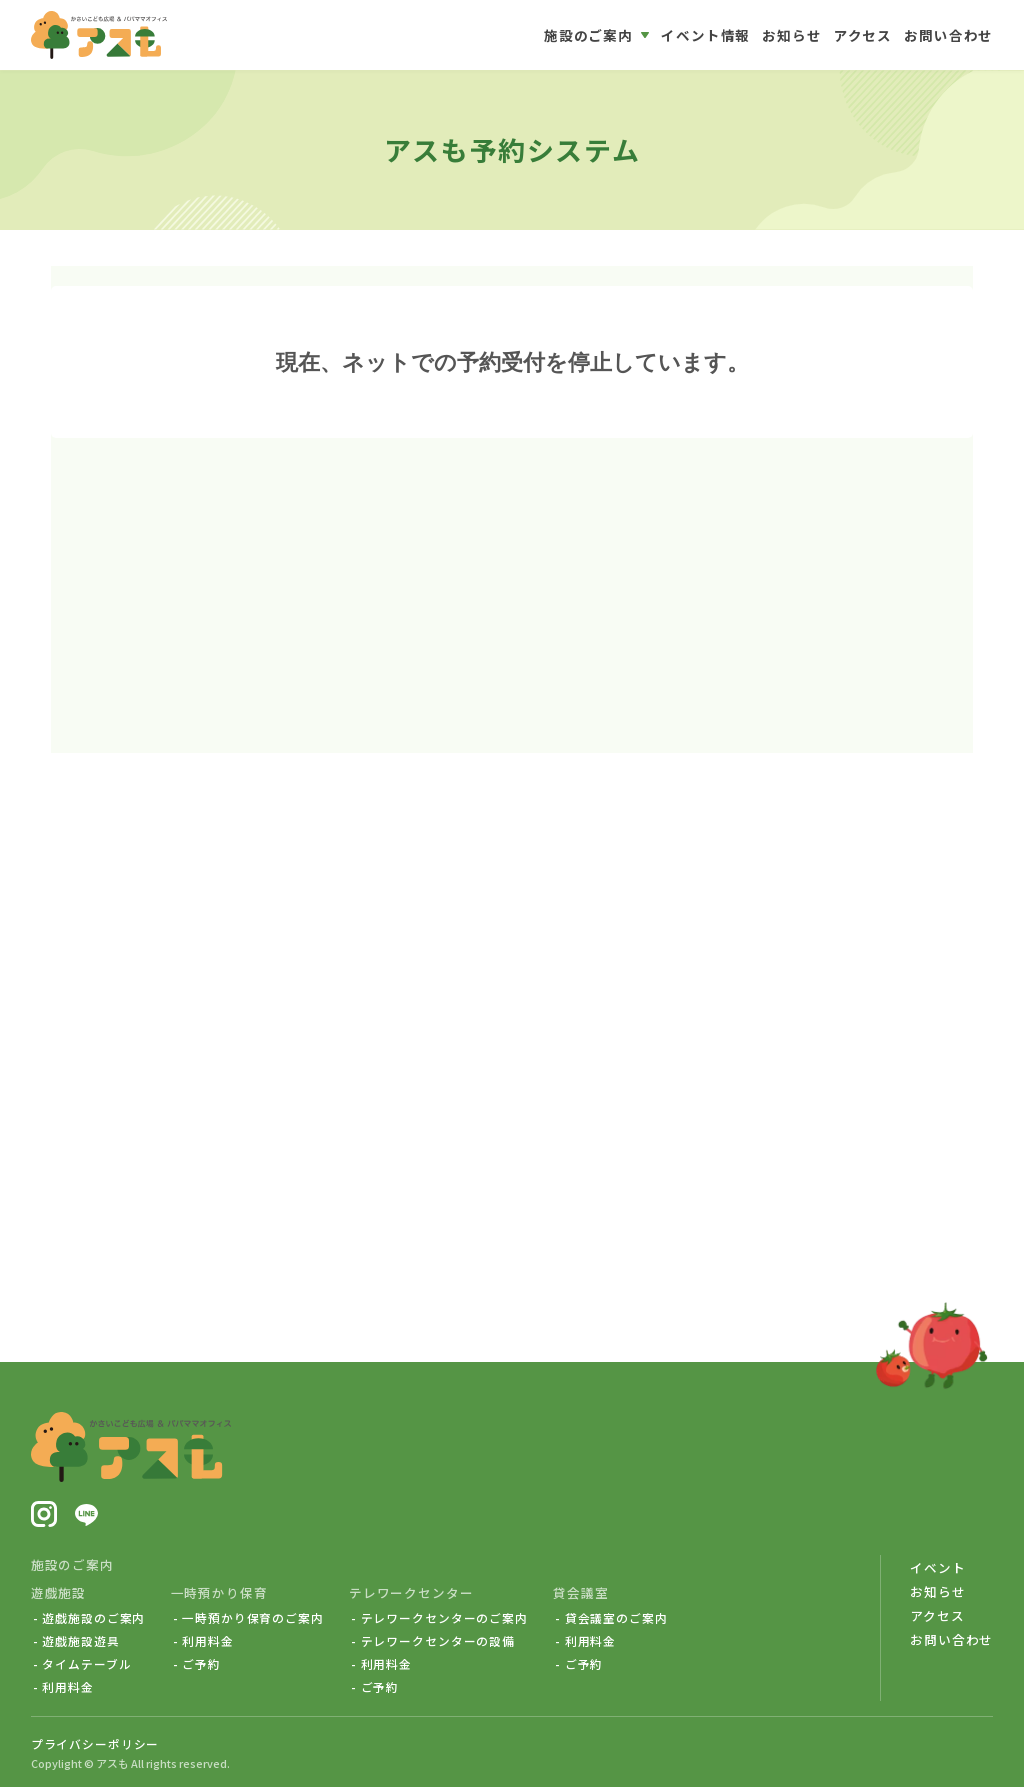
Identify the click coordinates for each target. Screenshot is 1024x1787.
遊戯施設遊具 (80, 1641)
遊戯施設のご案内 (93, 1618)
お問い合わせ (951, 1639)
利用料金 (67, 1687)
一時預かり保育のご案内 (253, 1618)
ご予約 (201, 1664)
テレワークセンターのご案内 (444, 1618)
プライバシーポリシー (95, 1743)
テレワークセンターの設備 (438, 1641)
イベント (937, 1567)
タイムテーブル (86, 1664)
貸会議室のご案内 (616, 1618)
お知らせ (937, 1591)
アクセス (937, 1615)
